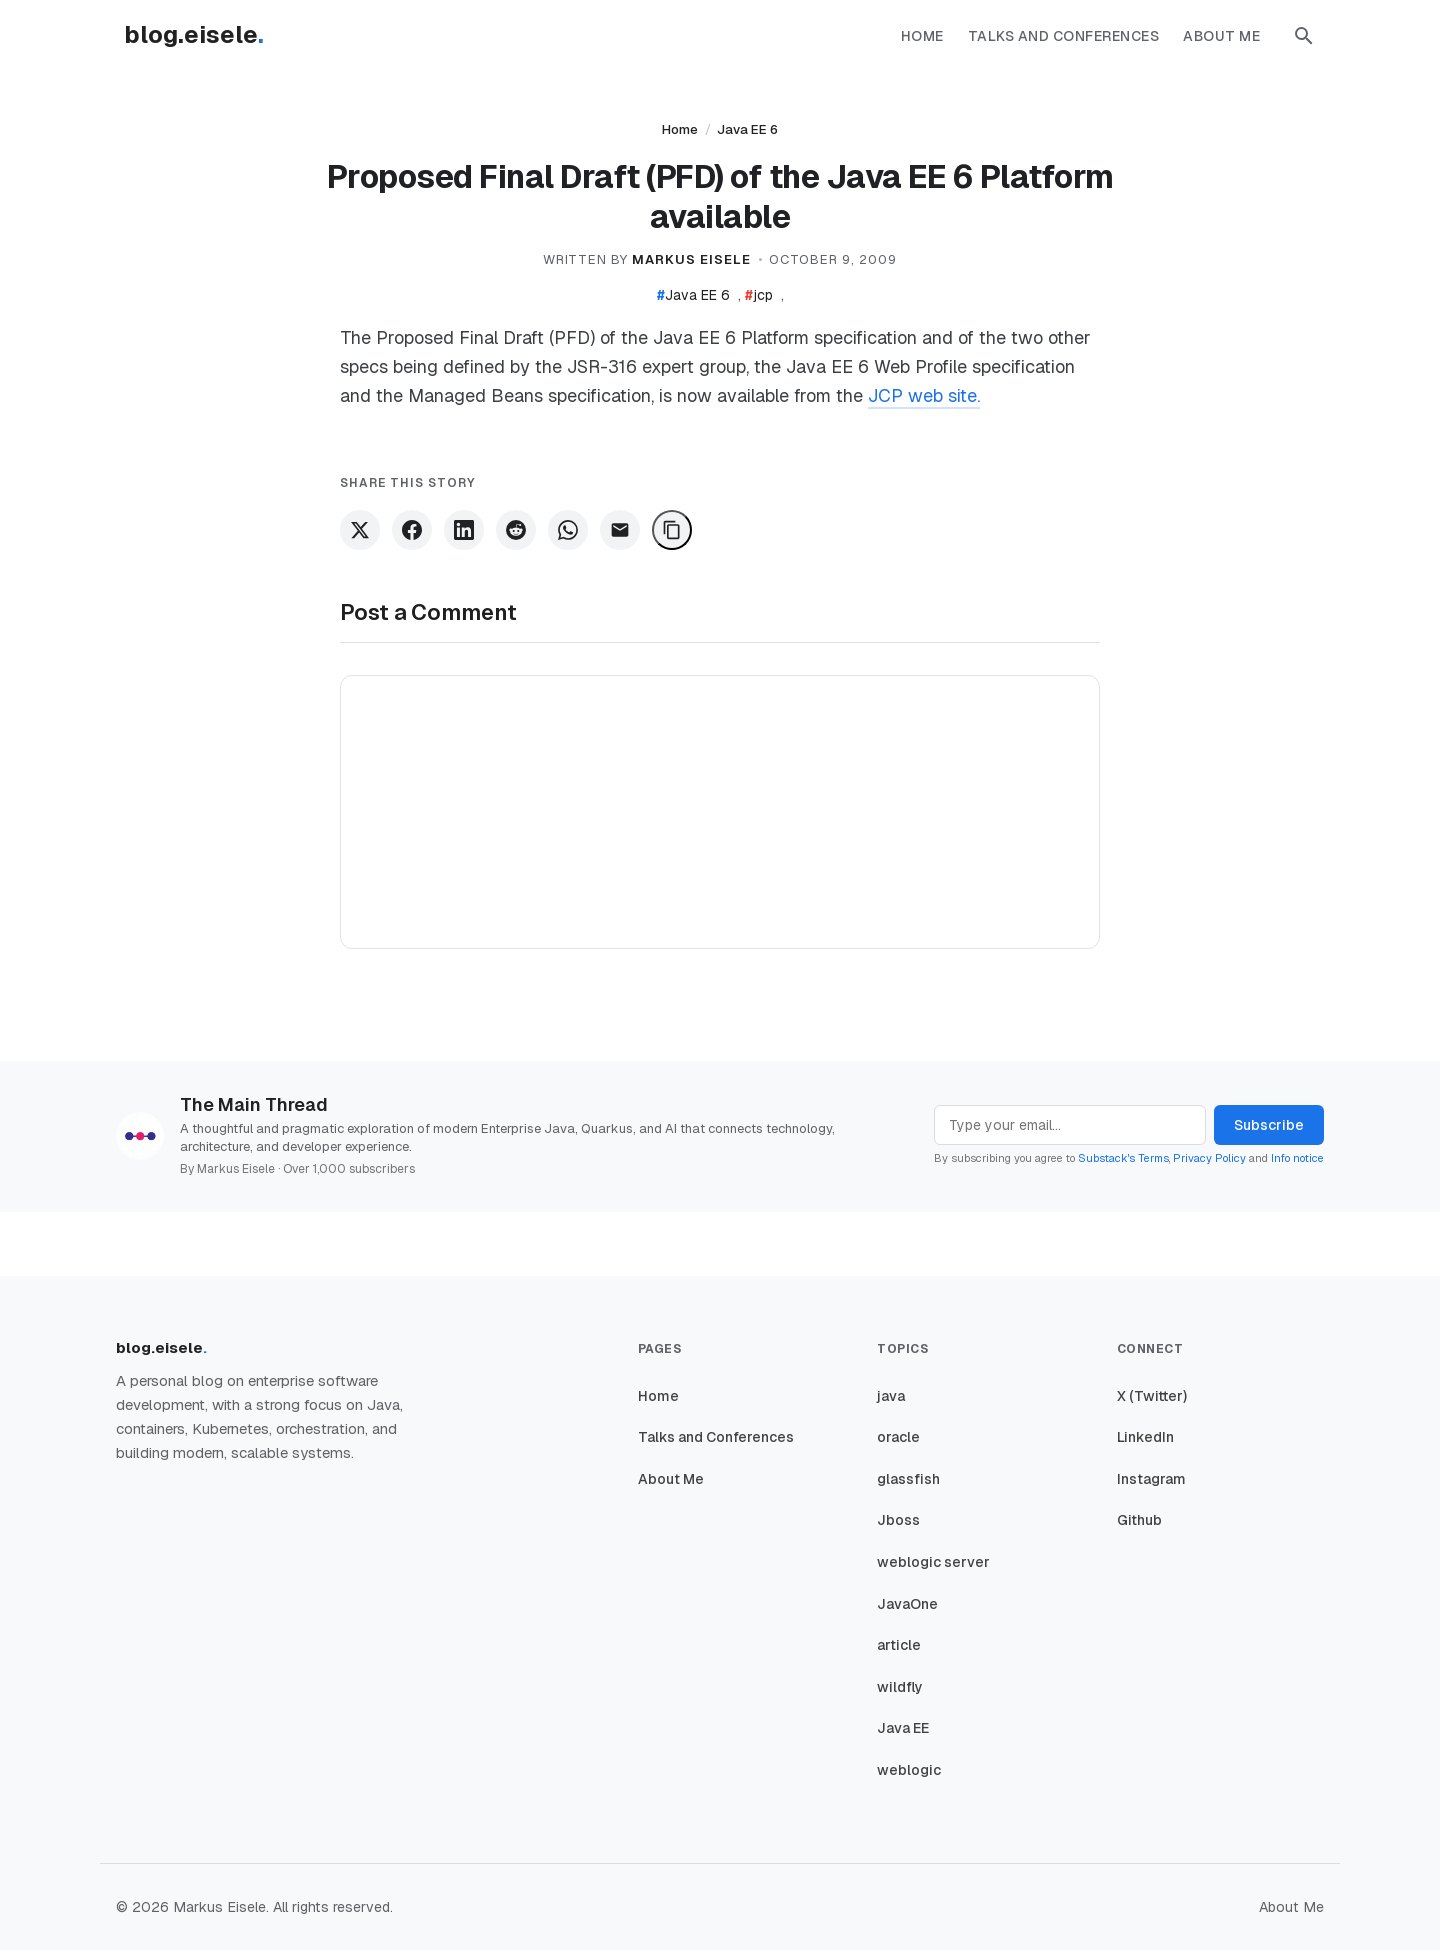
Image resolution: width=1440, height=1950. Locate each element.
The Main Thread (254, 1104)
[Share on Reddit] (516, 530)
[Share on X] (360, 530)
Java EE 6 (747, 129)
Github (1139, 1520)
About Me (1221, 36)
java (891, 1396)
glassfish (908, 1479)
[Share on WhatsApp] (568, 530)
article (899, 1645)
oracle (898, 1437)
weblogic (909, 1770)
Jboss (898, 1520)
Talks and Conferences (1064, 36)
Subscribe (1269, 1125)
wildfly (900, 1687)
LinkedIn (1145, 1437)
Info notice (1297, 1158)
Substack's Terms (1123, 1158)
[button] (1304, 36)
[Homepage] (204, 36)
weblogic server (933, 1562)
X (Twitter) (1152, 1396)
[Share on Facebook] (412, 530)
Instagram (1151, 1479)
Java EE (903, 1728)
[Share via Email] (620, 530)
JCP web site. (924, 395)
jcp (759, 295)
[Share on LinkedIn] (464, 530)
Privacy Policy (1209, 1158)
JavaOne (907, 1604)
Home (922, 36)
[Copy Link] (672, 530)
